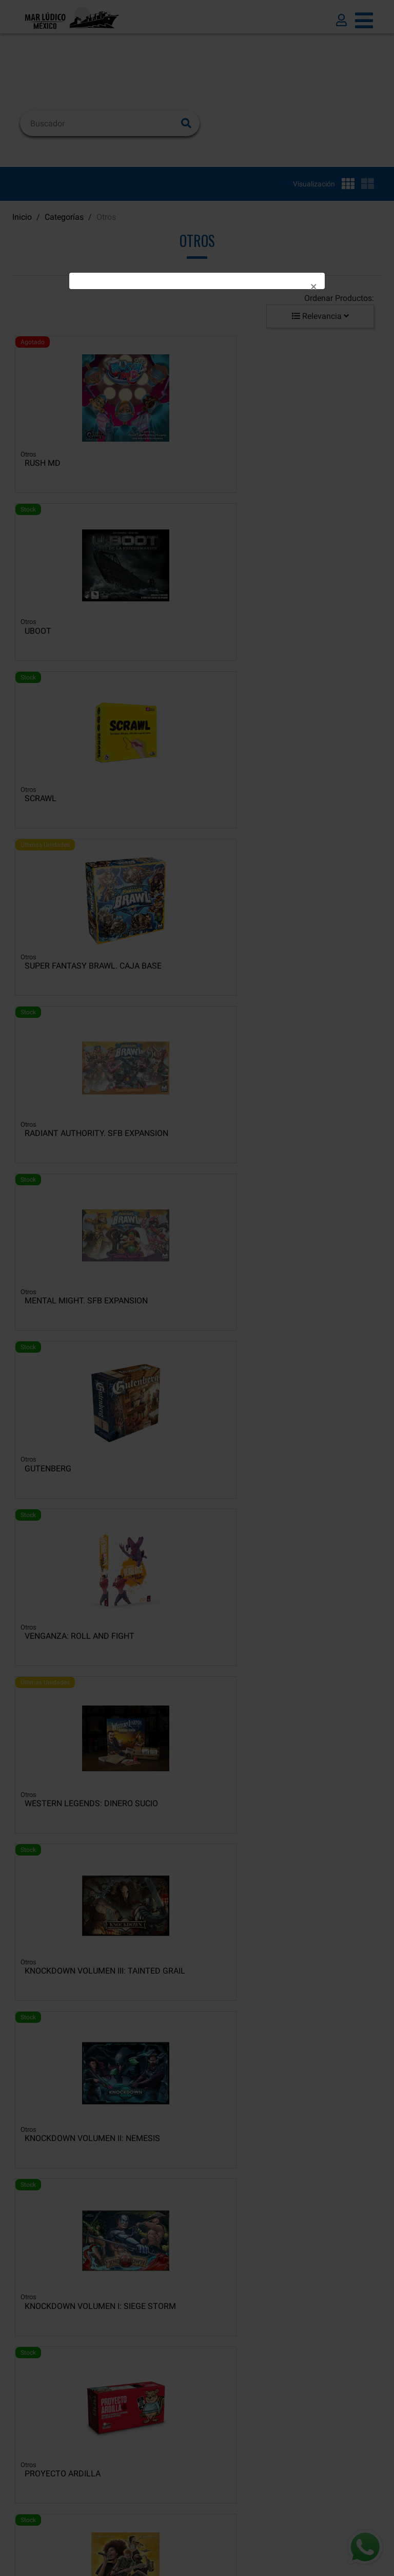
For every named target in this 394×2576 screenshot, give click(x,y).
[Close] (313, 286)
